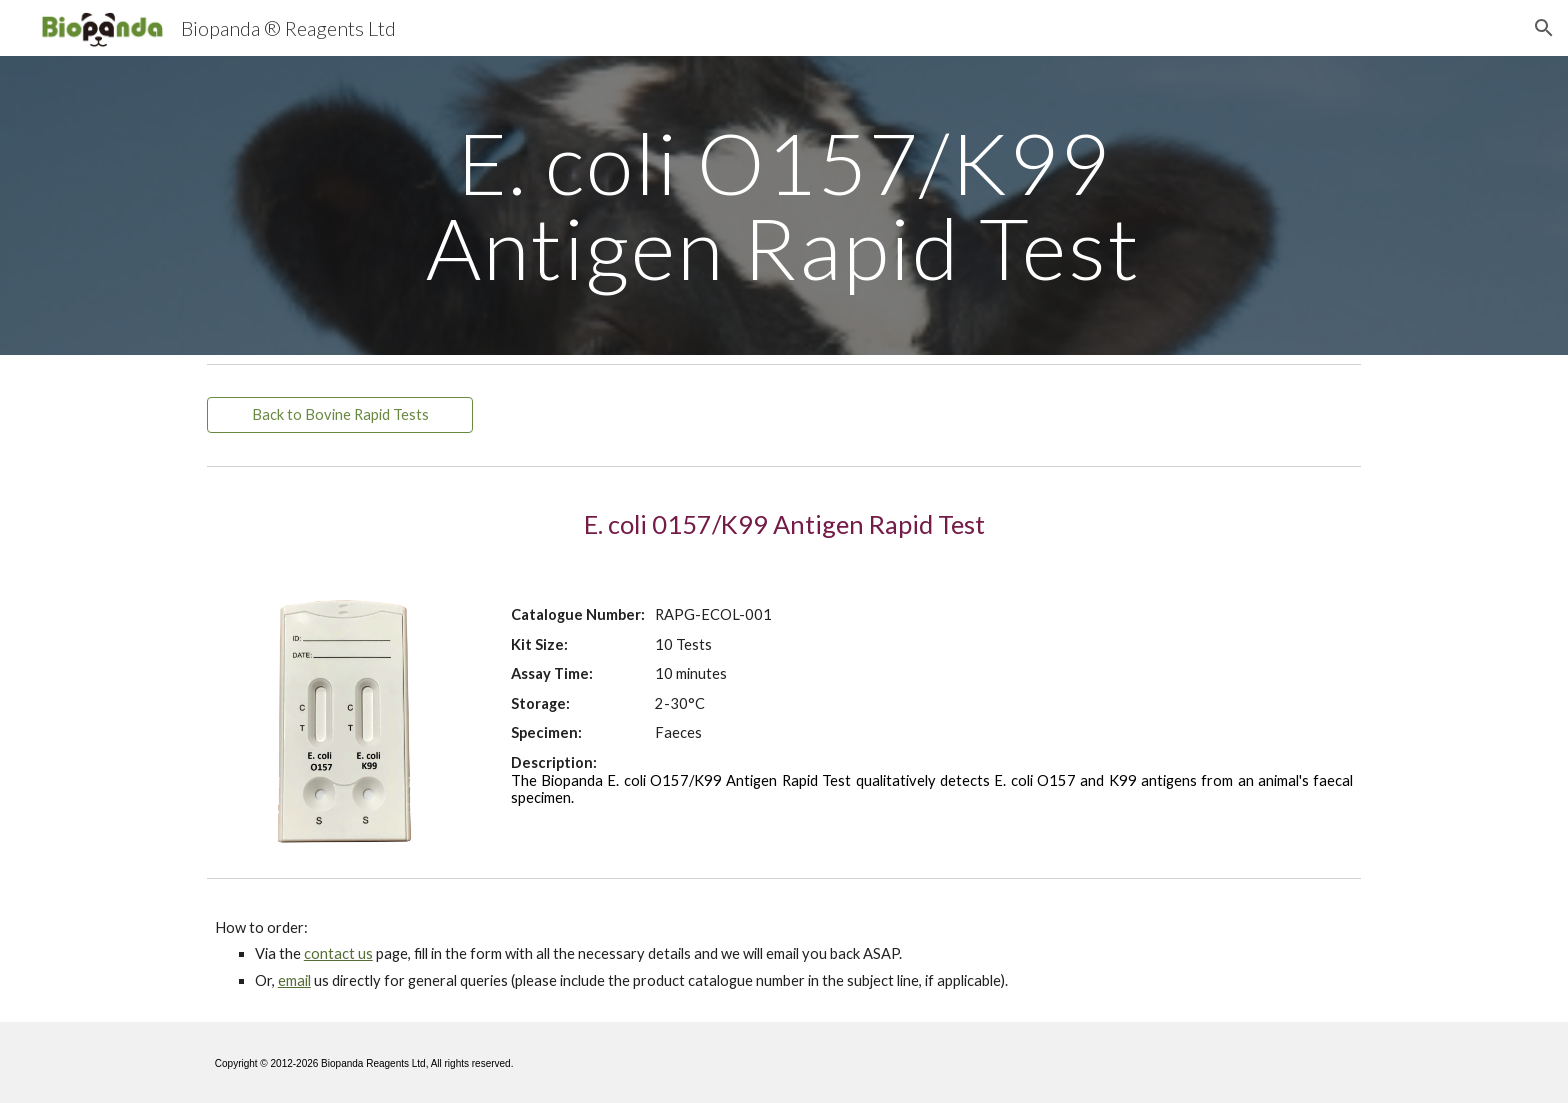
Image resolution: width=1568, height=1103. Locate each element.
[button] (1544, 28)
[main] (784, 205)
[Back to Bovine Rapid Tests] (340, 415)
